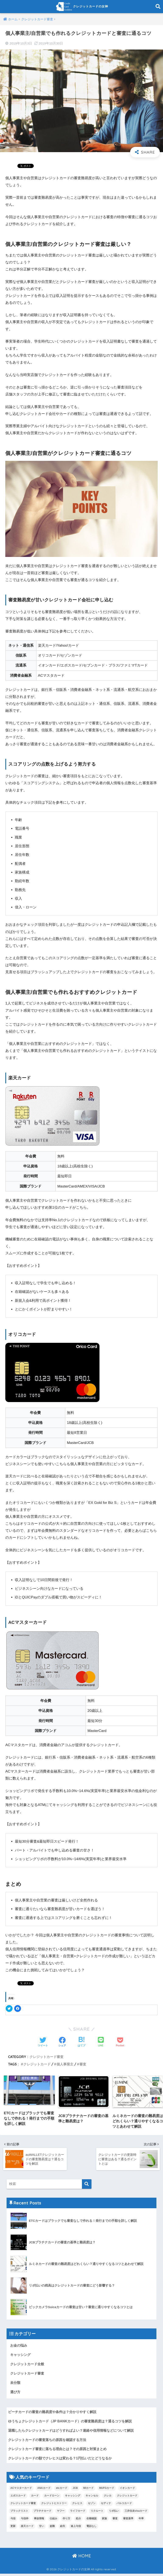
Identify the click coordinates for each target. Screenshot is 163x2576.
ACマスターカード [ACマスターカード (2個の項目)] (21, 2490)
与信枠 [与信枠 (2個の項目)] (24, 2520)
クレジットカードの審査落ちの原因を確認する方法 (49, 2442)
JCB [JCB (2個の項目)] (75, 2490)
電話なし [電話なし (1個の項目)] (91, 2528)
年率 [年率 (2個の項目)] (141, 2520)
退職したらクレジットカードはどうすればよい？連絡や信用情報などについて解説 (75, 2432)
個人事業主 (64, 2064)
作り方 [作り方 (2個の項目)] (66, 2520)
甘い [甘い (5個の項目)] (41, 2528)
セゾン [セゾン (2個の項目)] (92, 2505)
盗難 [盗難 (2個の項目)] (52, 2528)
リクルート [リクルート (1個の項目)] (97, 2512)
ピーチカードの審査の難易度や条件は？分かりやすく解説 (55, 2413)
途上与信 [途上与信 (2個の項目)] (76, 2528)
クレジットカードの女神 (82, 6)
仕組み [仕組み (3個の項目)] (53, 2520)
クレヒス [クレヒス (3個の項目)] (77, 2505)
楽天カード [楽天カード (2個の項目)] (27, 2528)
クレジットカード (37, 2064)
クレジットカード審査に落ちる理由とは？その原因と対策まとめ (60, 2451)
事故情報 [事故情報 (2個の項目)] (39, 2520)
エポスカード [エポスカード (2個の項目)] (18, 2497)
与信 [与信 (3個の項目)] (12, 2520)
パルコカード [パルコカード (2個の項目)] (124, 2505)
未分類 (15, 2384)
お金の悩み (19, 2346)
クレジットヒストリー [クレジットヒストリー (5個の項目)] (54, 2505)
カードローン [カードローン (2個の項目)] (51, 2497)
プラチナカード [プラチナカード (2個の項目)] (42, 2512)
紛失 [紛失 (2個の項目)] (62, 2528)
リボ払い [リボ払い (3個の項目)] (114, 2512)
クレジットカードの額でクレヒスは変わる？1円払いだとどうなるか (63, 2460)
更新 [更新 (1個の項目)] (12, 2528)
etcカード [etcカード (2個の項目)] (61, 2490)
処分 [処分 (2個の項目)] (78, 2520)
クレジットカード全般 (28, 2365)
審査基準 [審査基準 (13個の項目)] (128, 2520)
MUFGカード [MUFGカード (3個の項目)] (106, 2490)
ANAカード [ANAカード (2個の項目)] (44, 2490)
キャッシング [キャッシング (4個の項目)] (72, 2497)
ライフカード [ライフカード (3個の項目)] (77, 2512)
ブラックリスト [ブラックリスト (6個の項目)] (19, 2512)
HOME (81, 2558)
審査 (82, 2064)
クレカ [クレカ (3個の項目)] (107, 2497)
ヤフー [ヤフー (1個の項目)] (61, 2512)
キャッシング (21, 2355)
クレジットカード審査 (46, 2057)
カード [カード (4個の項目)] (35, 2497)
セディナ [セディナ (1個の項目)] (106, 2505)
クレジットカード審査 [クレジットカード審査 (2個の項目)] (23, 2505)
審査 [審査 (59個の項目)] (115, 2520)
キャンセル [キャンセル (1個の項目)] (92, 2497)
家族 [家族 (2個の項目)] (104, 2520)
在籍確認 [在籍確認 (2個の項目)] (91, 2520)
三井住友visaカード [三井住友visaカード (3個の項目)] (136, 2512)
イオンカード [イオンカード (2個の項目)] (127, 2490)
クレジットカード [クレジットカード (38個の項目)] (127, 2497)
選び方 (15, 2393)
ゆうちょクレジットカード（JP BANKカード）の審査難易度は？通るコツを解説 (73, 2422)
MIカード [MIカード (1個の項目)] (88, 2490)
